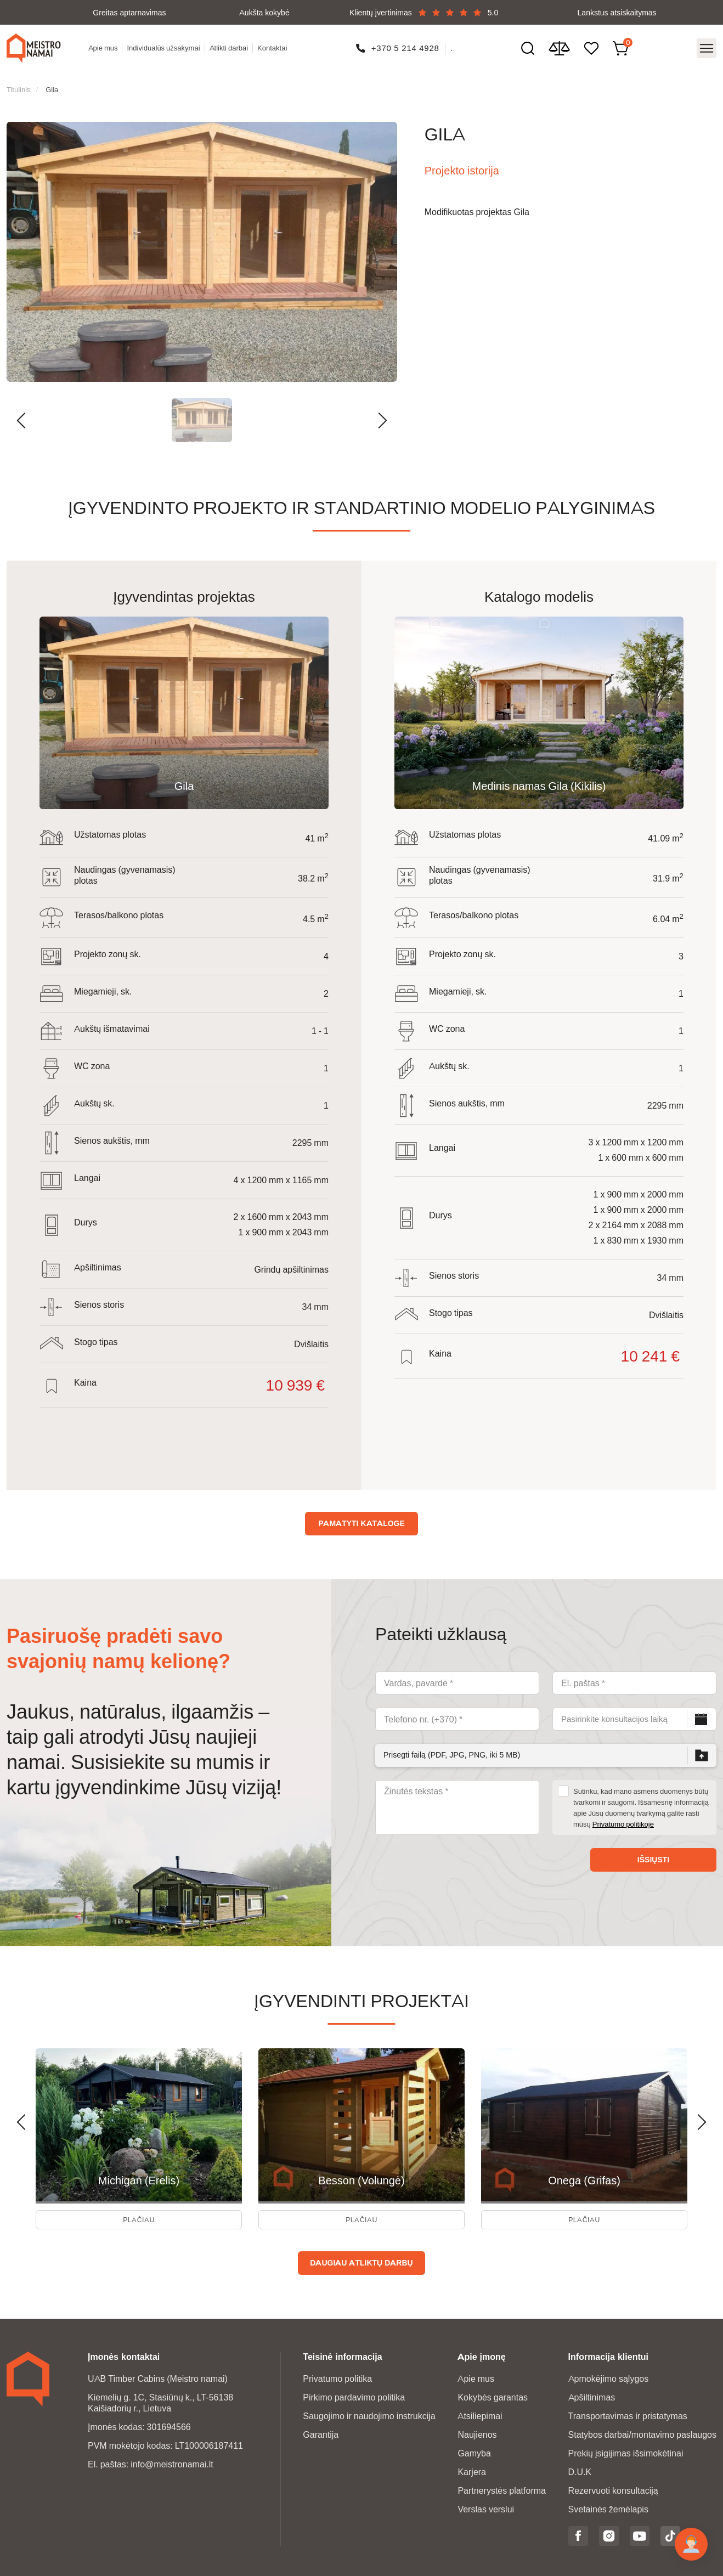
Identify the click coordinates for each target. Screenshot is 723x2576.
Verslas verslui (485, 2506)
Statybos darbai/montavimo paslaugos (642, 2432)
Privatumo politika (337, 2376)
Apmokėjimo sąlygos (608, 2376)
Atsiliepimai (479, 2413)
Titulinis (19, 79)
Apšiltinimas (591, 2394)
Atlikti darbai (231, 44)
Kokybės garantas (492, 2394)
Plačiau (138, 2214)
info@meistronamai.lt (172, 2461)
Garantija (320, 2432)
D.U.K (580, 2469)
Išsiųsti (653, 1850)
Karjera (471, 2469)
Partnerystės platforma (501, 2488)
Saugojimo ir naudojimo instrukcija (369, 2413)
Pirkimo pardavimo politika (354, 2394)
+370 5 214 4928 (407, 44)
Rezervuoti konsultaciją (613, 2488)
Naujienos (476, 2432)
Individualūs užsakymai (166, 44)
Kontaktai (275, 44)
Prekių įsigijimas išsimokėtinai (626, 2450)
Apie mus (106, 44)
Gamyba (473, 2450)
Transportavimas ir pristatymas (627, 2413)
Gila (52, 79)
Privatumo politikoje (623, 1814)
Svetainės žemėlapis (608, 2506)
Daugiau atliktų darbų (361, 2260)
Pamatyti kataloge (361, 1513)
